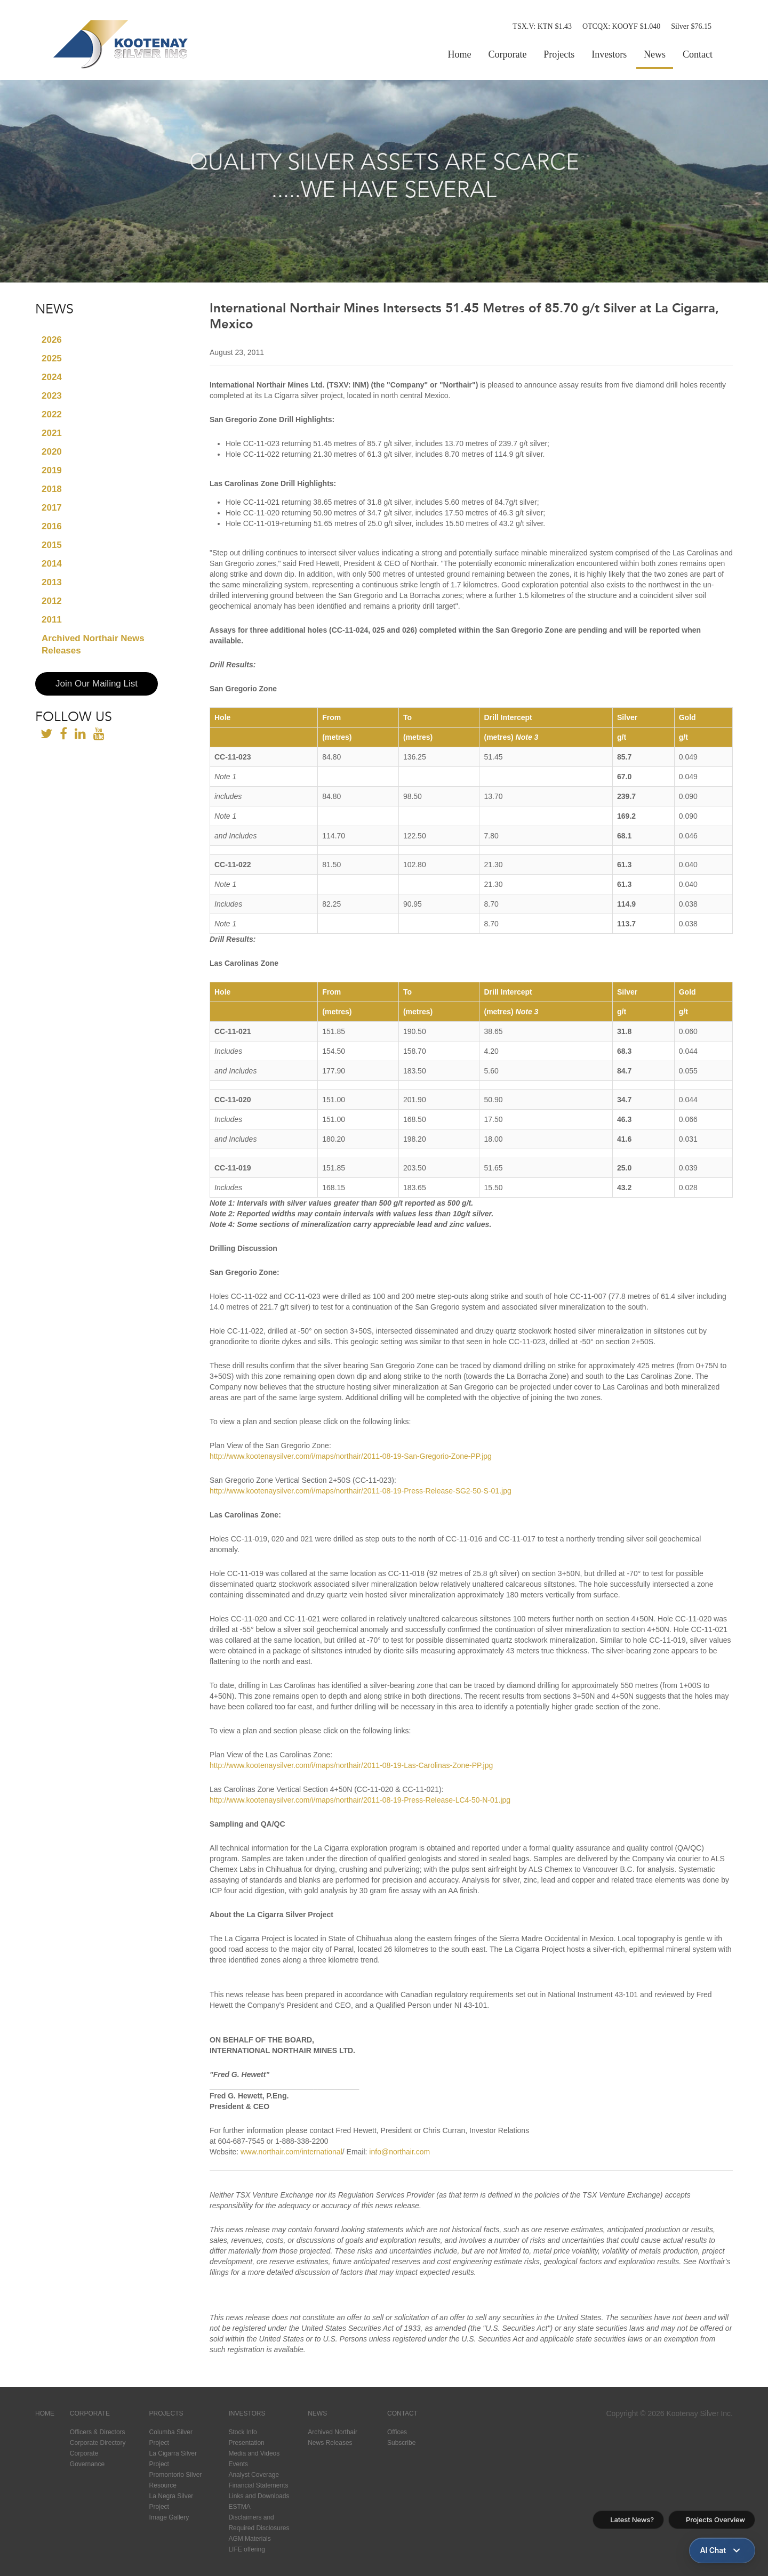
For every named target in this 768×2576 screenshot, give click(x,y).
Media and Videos (253, 2453)
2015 (52, 545)
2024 (52, 377)
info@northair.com (399, 2151)
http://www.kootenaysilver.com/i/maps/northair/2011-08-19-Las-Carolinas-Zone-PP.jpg (351, 1765)
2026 (52, 340)
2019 (52, 470)
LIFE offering (246, 2549)
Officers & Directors (97, 2432)
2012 (52, 601)
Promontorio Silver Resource (175, 2480)
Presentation (246, 2442)
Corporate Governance (87, 2459)
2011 (52, 620)
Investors (609, 54)
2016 (52, 526)
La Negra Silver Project (171, 2501)
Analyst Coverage (253, 2474)
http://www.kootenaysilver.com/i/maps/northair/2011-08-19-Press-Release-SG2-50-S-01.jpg (360, 1491)
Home (459, 54)
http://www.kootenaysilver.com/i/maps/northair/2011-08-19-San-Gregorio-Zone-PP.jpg (351, 1456)
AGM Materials (249, 2538)
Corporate (507, 54)
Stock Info (242, 2432)
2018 (52, 489)
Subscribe (401, 2442)
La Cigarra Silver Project (173, 2459)
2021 (52, 433)
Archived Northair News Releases (93, 644)
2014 (52, 564)
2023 (52, 396)
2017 (52, 508)
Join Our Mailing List (96, 684)
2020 (52, 452)
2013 (52, 582)
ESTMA (239, 2506)
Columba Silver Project (171, 2437)
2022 (52, 414)
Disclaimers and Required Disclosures (258, 2523)
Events (238, 2464)
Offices (397, 2432)
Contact (698, 54)
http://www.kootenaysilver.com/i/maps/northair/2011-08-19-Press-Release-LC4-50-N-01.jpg (360, 1800)
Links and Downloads (258, 2496)
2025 (52, 358)
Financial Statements (258, 2485)
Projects (558, 54)
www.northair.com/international (291, 2151)
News (655, 54)
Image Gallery (169, 2517)
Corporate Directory (98, 2442)
